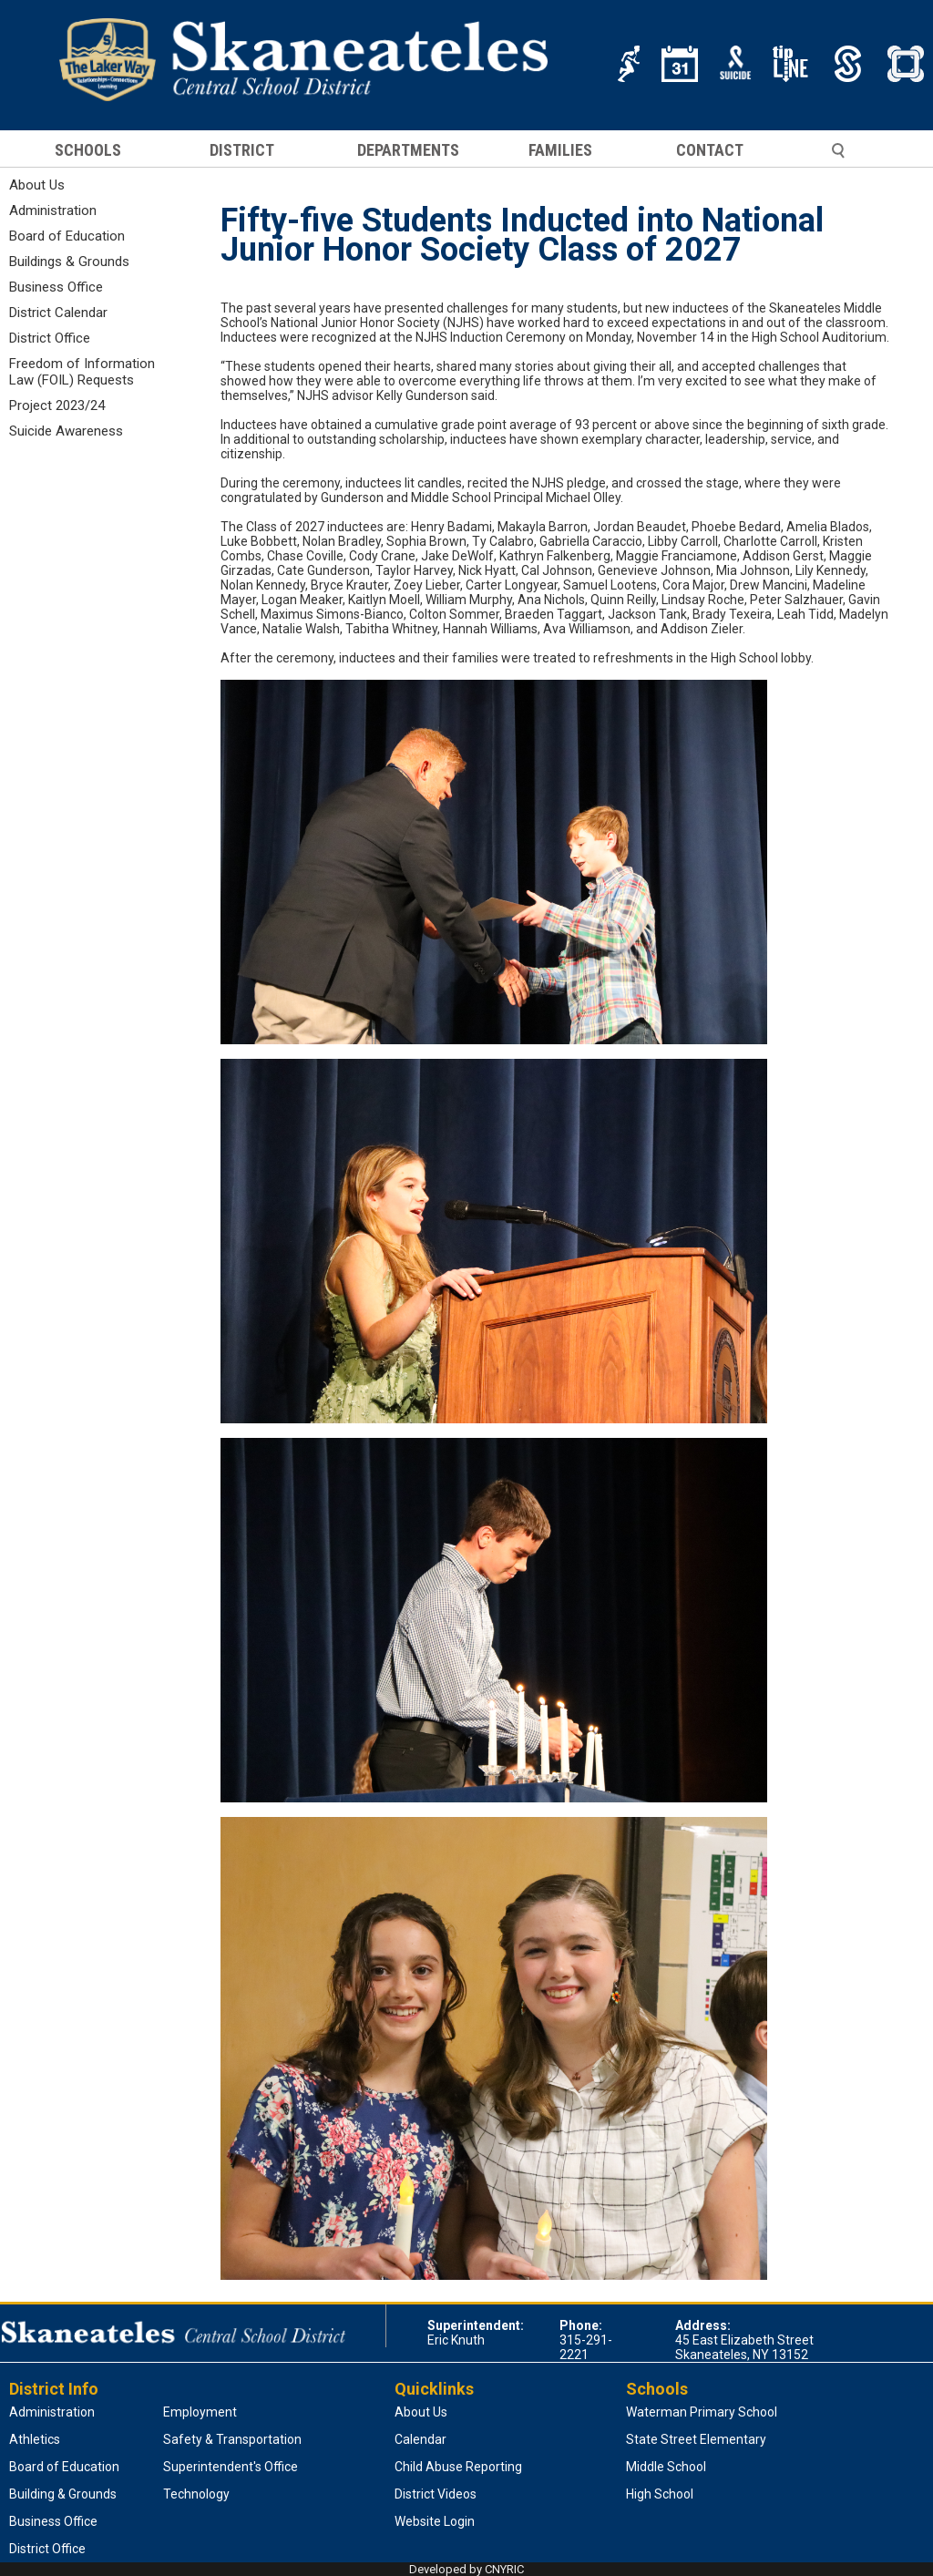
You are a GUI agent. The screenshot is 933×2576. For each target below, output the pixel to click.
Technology (196, 2494)
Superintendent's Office (230, 2466)
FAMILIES (560, 150)
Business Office (56, 287)
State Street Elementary (696, 2439)
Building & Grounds (63, 2494)
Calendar (420, 2439)
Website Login (435, 2521)
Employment (200, 2412)
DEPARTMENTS (408, 150)
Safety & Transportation (232, 2439)
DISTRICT (242, 150)
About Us (37, 185)
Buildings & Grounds (69, 261)
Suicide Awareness (66, 431)
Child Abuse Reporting (458, 2466)
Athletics (34, 2439)
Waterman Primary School (701, 2412)
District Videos (436, 2494)
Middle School (666, 2466)
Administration (53, 210)
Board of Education (67, 236)
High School (659, 2494)
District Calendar (58, 312)
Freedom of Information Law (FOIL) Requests (82, 371)
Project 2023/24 (57, 405)
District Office (49, 338)
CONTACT (709, 150)
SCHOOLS (88, 150)
